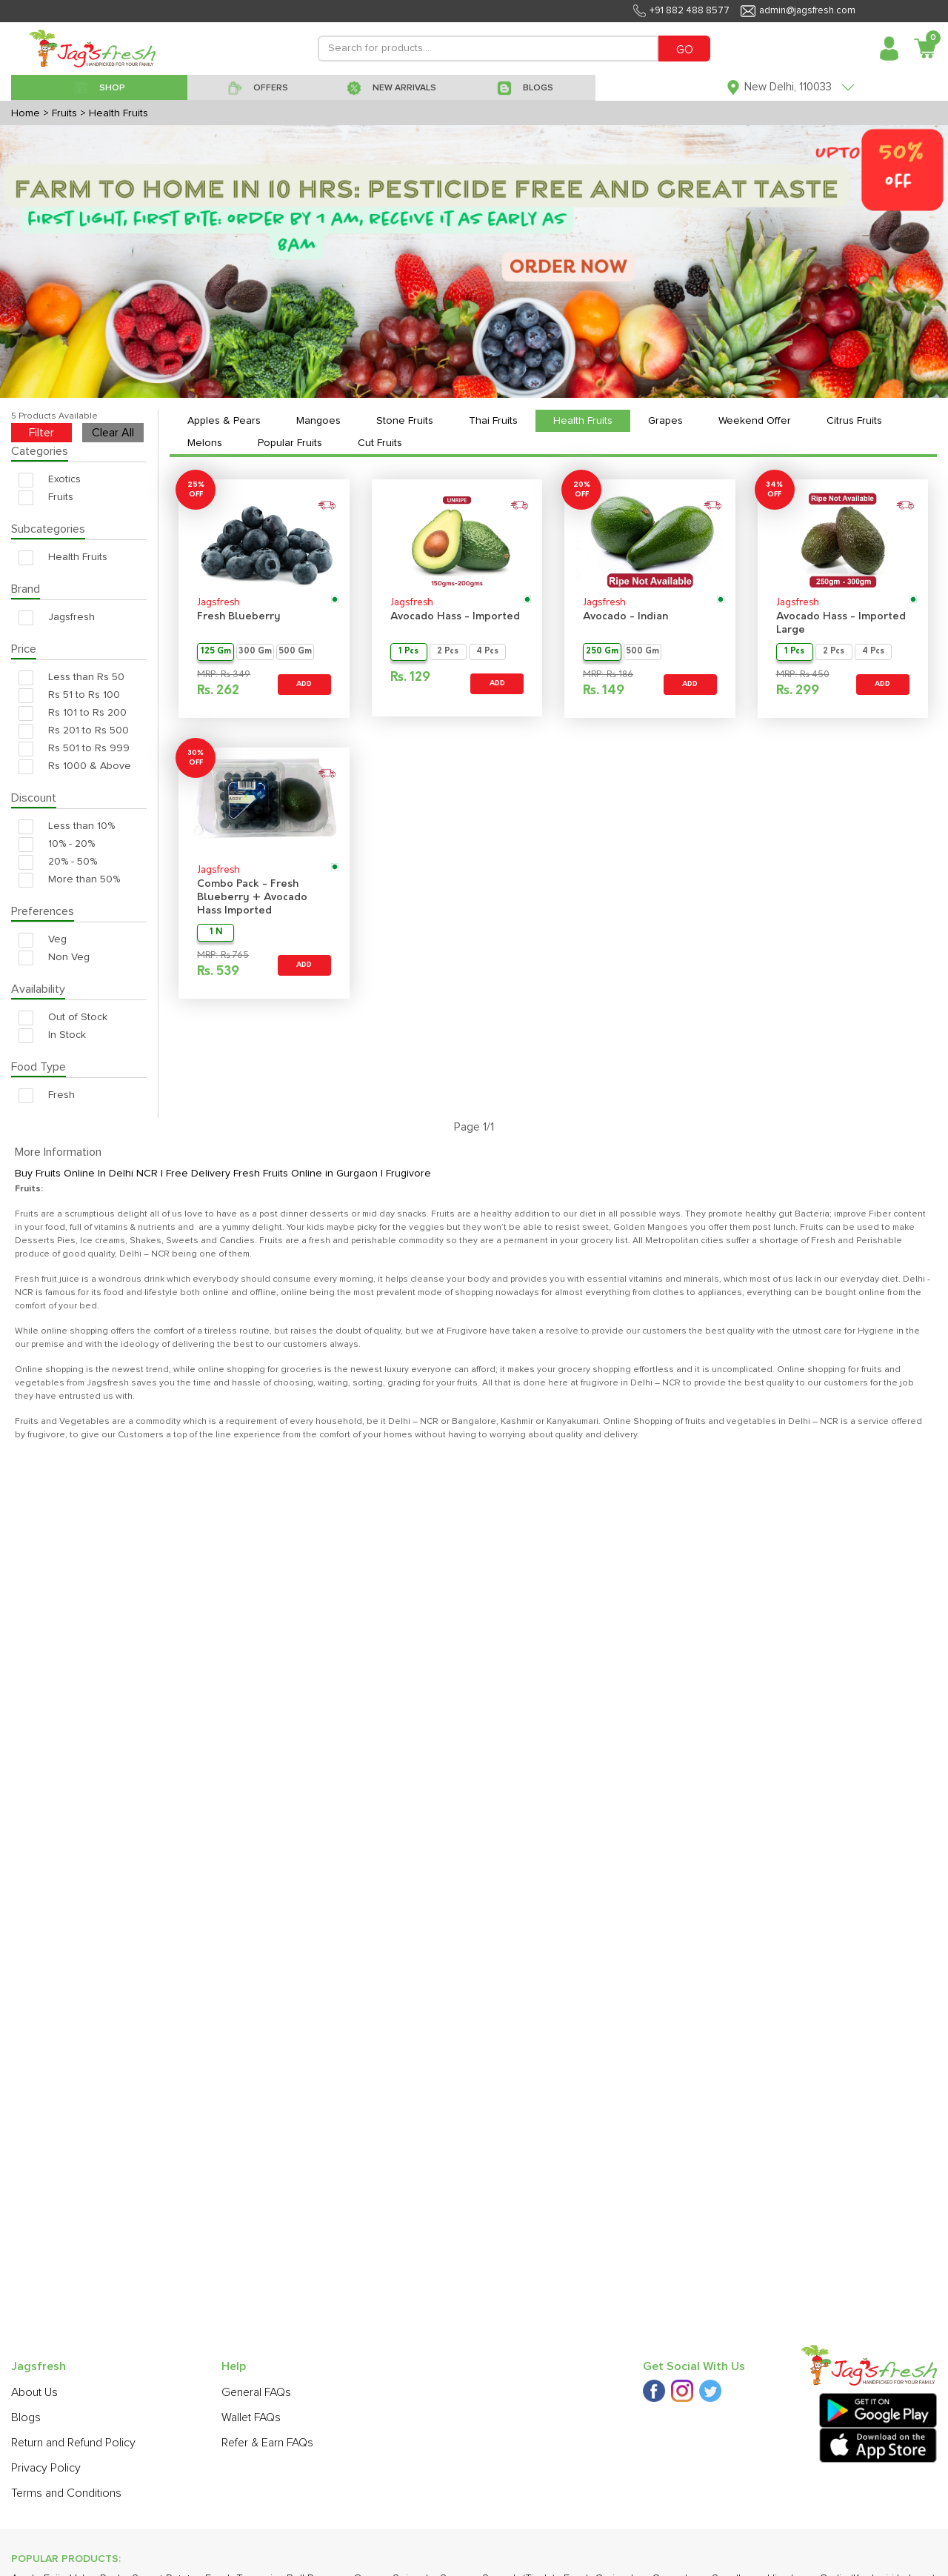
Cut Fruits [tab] (380, 443)
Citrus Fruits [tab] (854, 421)
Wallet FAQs (251, 2417)
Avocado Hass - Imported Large (841, 623)
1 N (216, 932)
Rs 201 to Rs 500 (74, 731)
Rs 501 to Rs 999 (74, 748)
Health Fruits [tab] (582, 421)
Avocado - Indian (625, 616)
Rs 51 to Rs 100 (69, 695)
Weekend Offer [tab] (754, 421)
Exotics (50, 479)
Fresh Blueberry (239, 616)
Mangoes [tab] (318, 421)
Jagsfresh (57, 617)
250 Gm (602, 652)
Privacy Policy (46, 2468)
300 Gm (255, 652)
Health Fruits (63, 557)
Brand (25, 589)
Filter (41, 433)
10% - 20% (57, 844)
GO (684, 50)
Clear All (113, 433)
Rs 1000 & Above (75, 766)
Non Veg (54, 957)
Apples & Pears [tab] (224, 421)
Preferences (42, 911)
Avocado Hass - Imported (455, 616)
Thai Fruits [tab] (493, 421)
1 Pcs (408, 652)
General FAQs (256, 2392)
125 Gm (216, 652)
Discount (33, 798)
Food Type (38, 1067)
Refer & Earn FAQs (267, 2443)
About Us (34, 2392)
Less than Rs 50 (71, 677)
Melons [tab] (204, 443)
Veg (43, 940)
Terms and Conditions (66, 2493)
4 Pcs (487, 652)
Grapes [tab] (665, 421)
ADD (304, 684)
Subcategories (48, 529)
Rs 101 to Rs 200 (73, 713)
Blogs (26, 2417)
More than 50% (69, 880)
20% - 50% (58, 862)
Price (23, 649)
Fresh (47, 1095)
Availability (38, 989)
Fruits (46, 497)
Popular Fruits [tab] (290, 443)
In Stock (52, 1035)
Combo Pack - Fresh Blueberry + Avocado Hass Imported (252, 897)
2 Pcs (447, 652)
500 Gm (295, 652)
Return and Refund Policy (73, 2443)
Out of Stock (63, 1017)
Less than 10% (67, 826)
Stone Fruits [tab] (404, 421)
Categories (39, 451)
